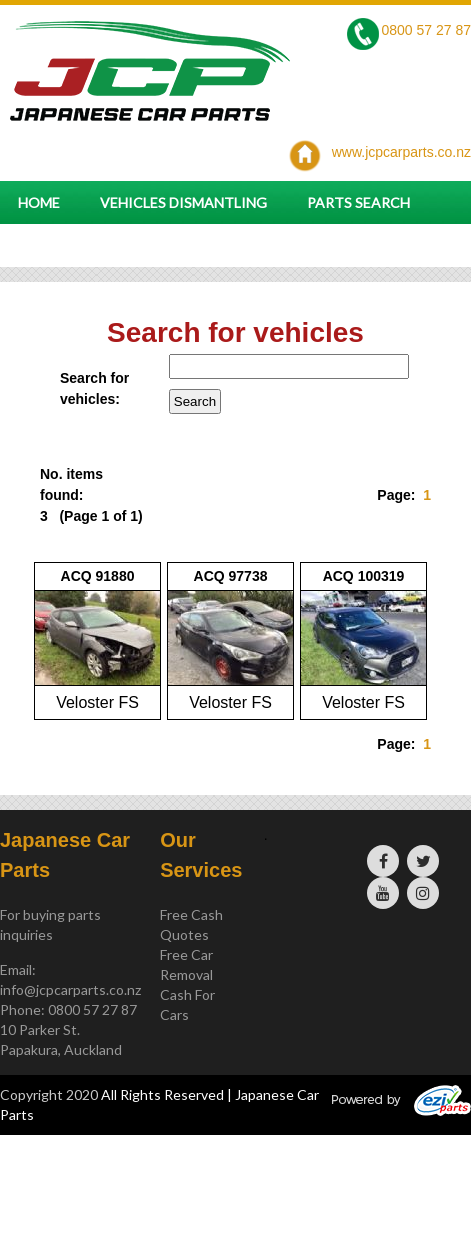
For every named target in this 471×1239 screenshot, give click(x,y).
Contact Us (64, 245)
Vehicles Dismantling (183, 202)
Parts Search (358, 202)
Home (39, 202)
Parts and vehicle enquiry (252, 245)
